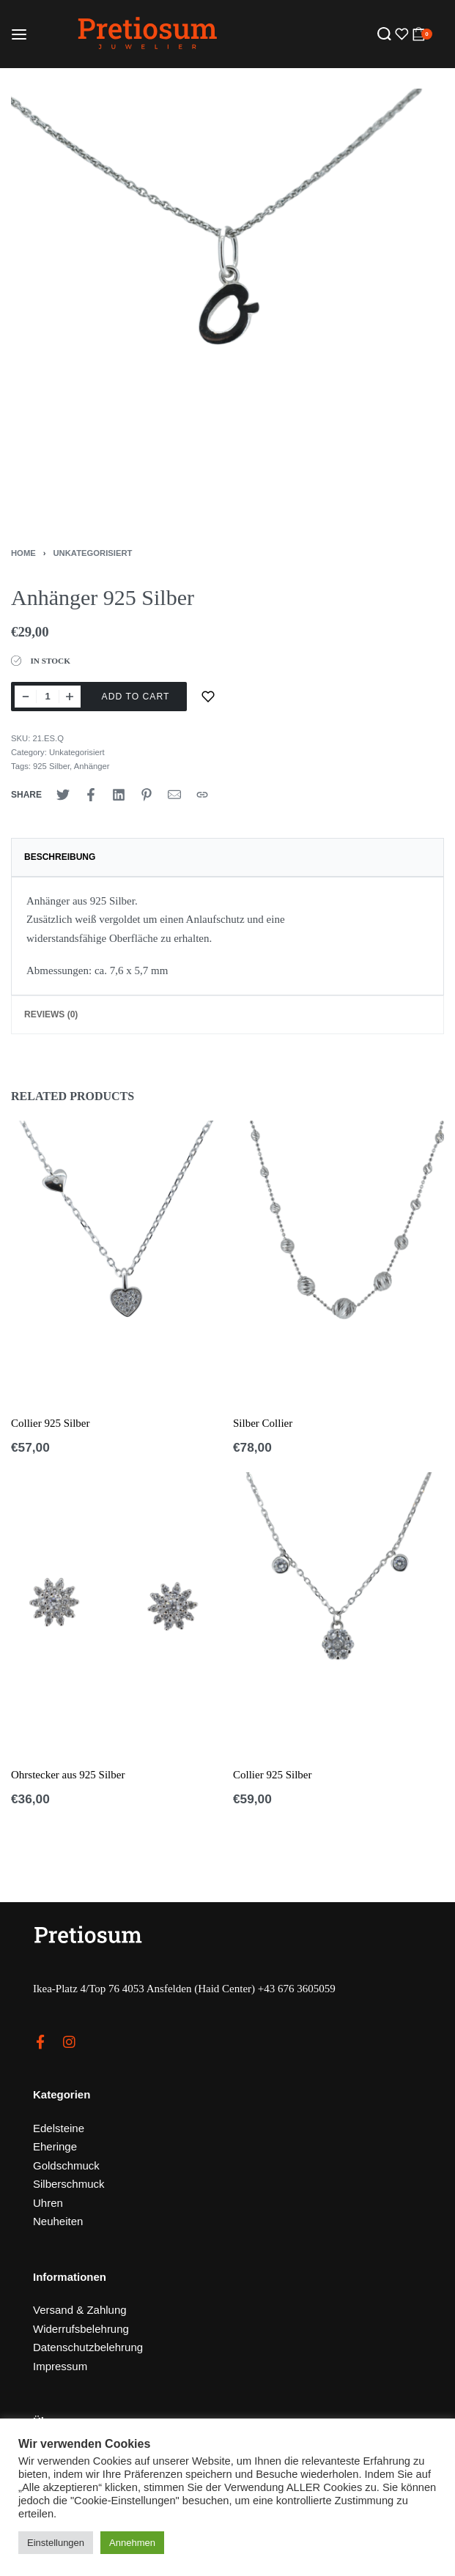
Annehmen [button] (132, 2542)
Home (23, 553)
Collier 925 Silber (50, 1423)
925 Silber (51, 766)
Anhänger (92, 766)
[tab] (227, 857)
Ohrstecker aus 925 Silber (68, 1775)
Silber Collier (262, 1423)
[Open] (399, 34)
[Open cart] (422, 34)
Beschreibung (59, 857)
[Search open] (384, 34)
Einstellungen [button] (55, 2542)
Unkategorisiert (93, 553)
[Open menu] (19, 34)
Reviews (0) (51, 1014)
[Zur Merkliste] (208, 696)
